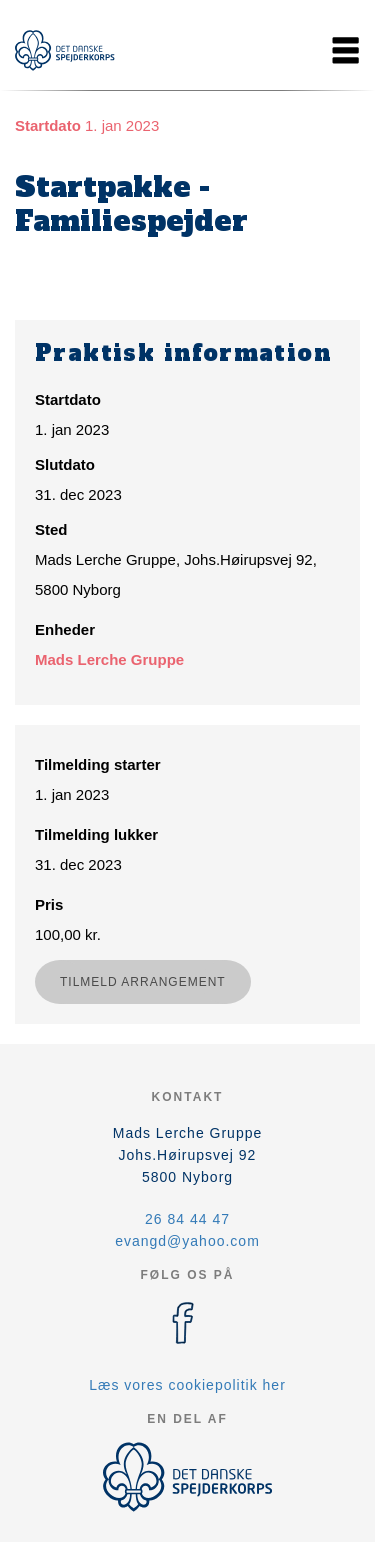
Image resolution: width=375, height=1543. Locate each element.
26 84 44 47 (187, 1219)
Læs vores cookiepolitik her (187, 1385)
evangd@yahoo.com (187, 1241)
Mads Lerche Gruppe (109, 659)
